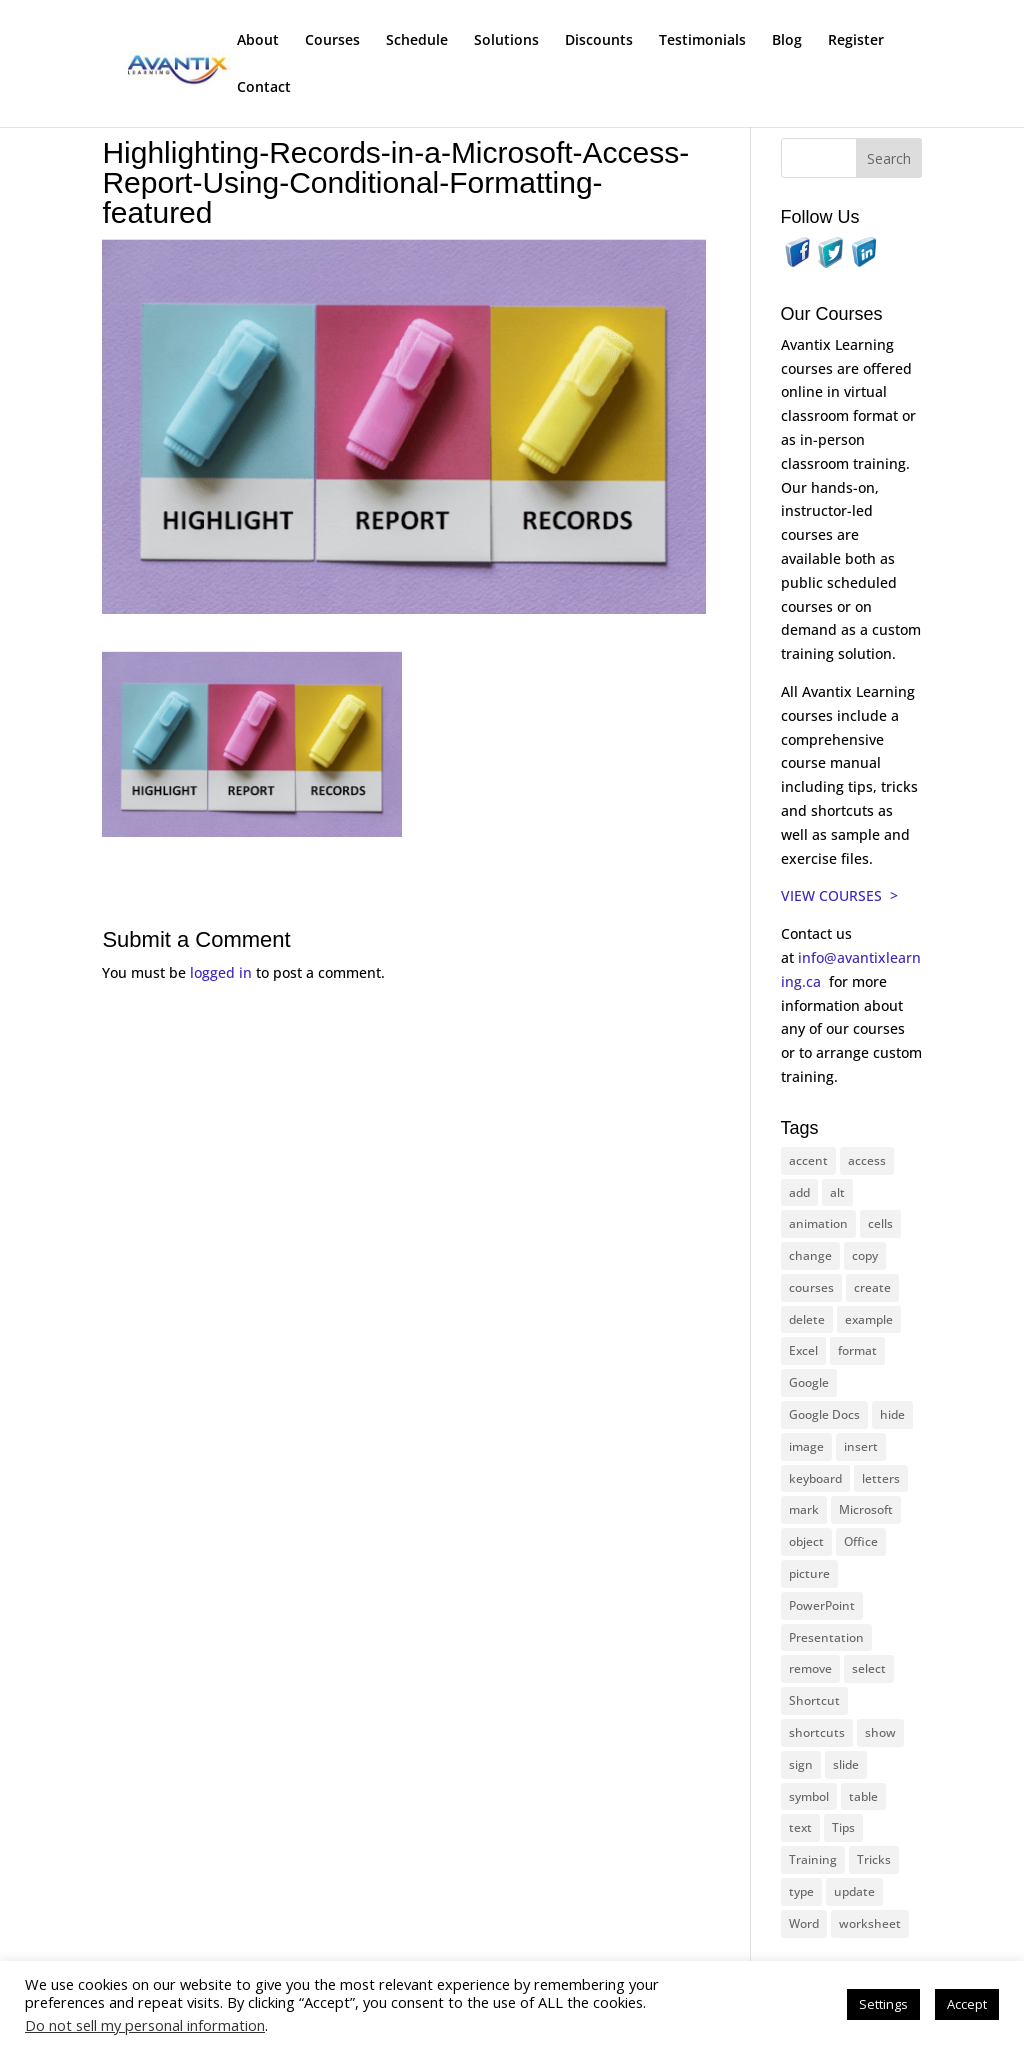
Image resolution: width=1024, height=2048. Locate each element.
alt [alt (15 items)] (837, 1192)
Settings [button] (883, 2004)
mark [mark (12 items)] (804, 1509)
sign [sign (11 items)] (801, 1764)
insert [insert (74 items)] (861, 1446)
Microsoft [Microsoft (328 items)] (866, 1509)
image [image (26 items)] (806, 1446)
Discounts (599, 41)
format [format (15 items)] (857, 1350)
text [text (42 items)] (800, 1827)
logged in (221, 972)
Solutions (506, 41)
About (258, 41)
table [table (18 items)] (863, 1796)
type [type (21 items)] (801, 1891)
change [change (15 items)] (810, 1255)
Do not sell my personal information (145, 2025)
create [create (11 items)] (872, 1287)
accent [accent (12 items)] (808, 1160)
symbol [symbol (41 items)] (809, 1796)
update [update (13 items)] (854, 1891)
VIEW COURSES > (839, 895)
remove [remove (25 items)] (810, 1668)
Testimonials (702, 41)
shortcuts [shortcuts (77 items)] (817, 1732)
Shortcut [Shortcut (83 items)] (814, 1700)
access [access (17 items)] (867, 1160)
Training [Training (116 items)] (813, 1859)
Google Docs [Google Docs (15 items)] (824, 1414)
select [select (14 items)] (869, 1668)
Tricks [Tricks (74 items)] (874, 1859)
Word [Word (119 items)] (804, 1923)
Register (856, 41)
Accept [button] (967, 2004)
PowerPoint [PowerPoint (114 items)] (822, 1605)
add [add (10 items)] (799, 1192)
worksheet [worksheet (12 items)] (870, 1923)
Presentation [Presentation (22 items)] (826, 1637)
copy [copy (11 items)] (865, 1255)
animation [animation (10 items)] (818, 1223)
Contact (264, 88)
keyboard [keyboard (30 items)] (815, 1478)
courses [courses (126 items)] (811, 1287)
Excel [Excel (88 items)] (803, 1350)
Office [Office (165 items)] (861, 1541)
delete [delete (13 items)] (807, 1319)
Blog (787, 41)
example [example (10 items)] (869, 1319)
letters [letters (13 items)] (881, 1478)
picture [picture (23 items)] (809, 1573)
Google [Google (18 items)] (809, 1382)
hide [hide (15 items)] (892, 1414)
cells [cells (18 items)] (880, 1223)
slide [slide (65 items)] (846, 1764)
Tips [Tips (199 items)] (843, 1827)
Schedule (417, 41)
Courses (332, 41)
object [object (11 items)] (806, 1541)
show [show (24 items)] (880, 1732)
